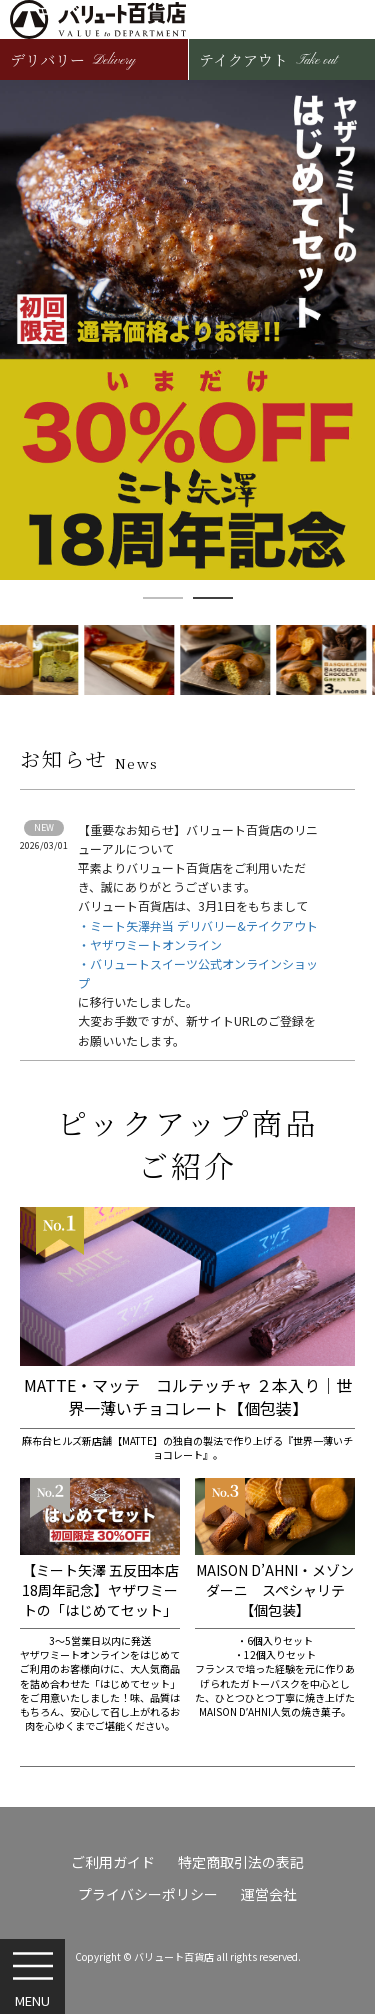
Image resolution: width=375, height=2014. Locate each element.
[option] (187, 330)
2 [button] (213, 598)
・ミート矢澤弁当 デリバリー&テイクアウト (198, 925)
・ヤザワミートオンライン (150, 944)
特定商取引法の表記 (241, 1862)
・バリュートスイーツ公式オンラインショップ (198, 973)
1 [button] (163, 598)
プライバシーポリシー (148, 1894)
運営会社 (269, 1894)
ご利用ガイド (113, 1862)
